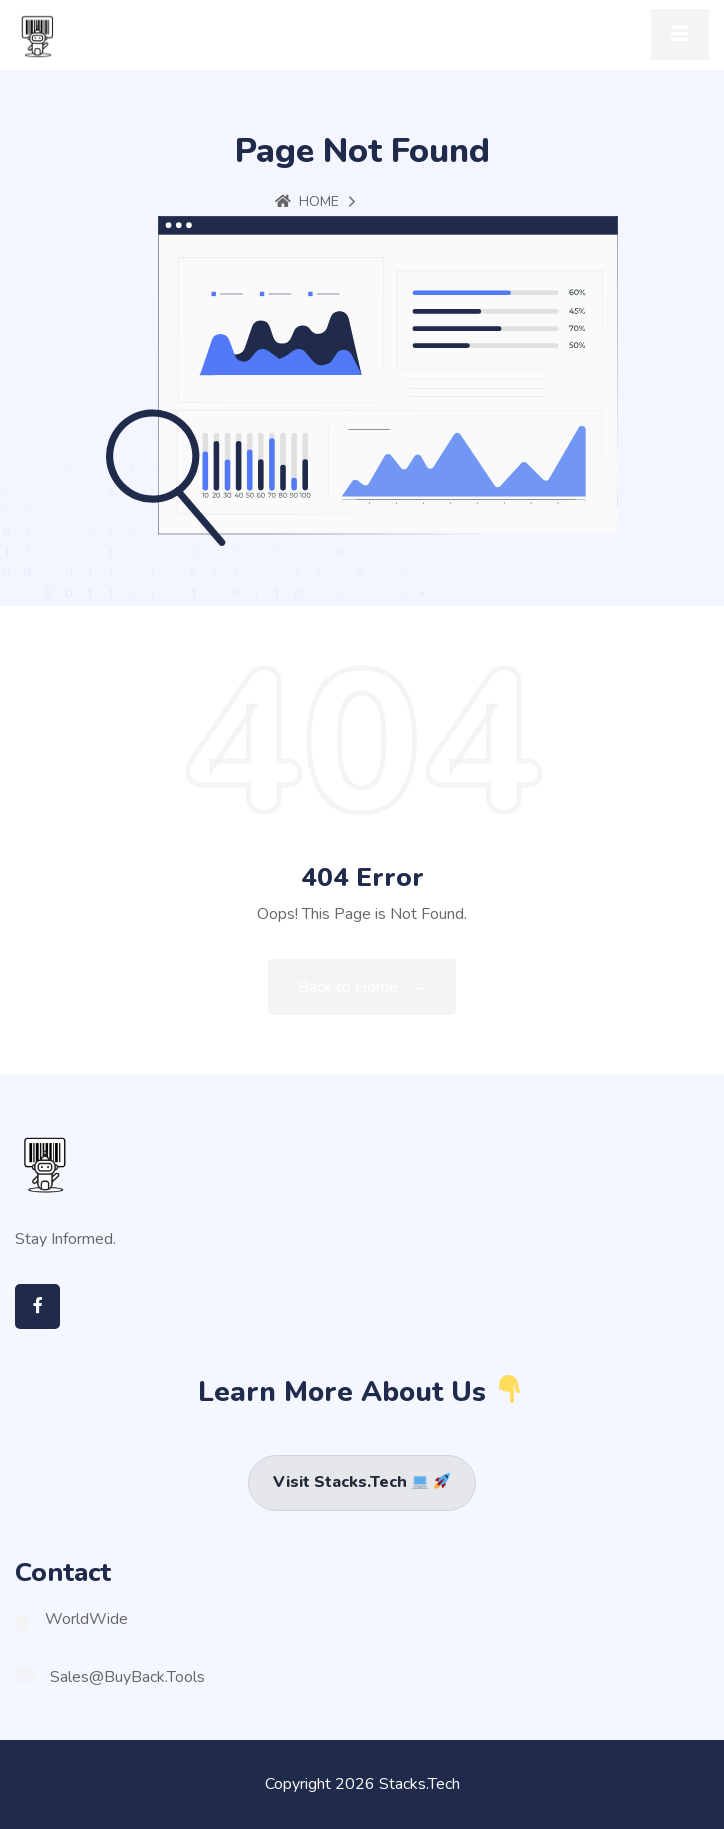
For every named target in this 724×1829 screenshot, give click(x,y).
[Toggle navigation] (680, 34)
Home (307, 201)
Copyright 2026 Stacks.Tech (362, 1784)
